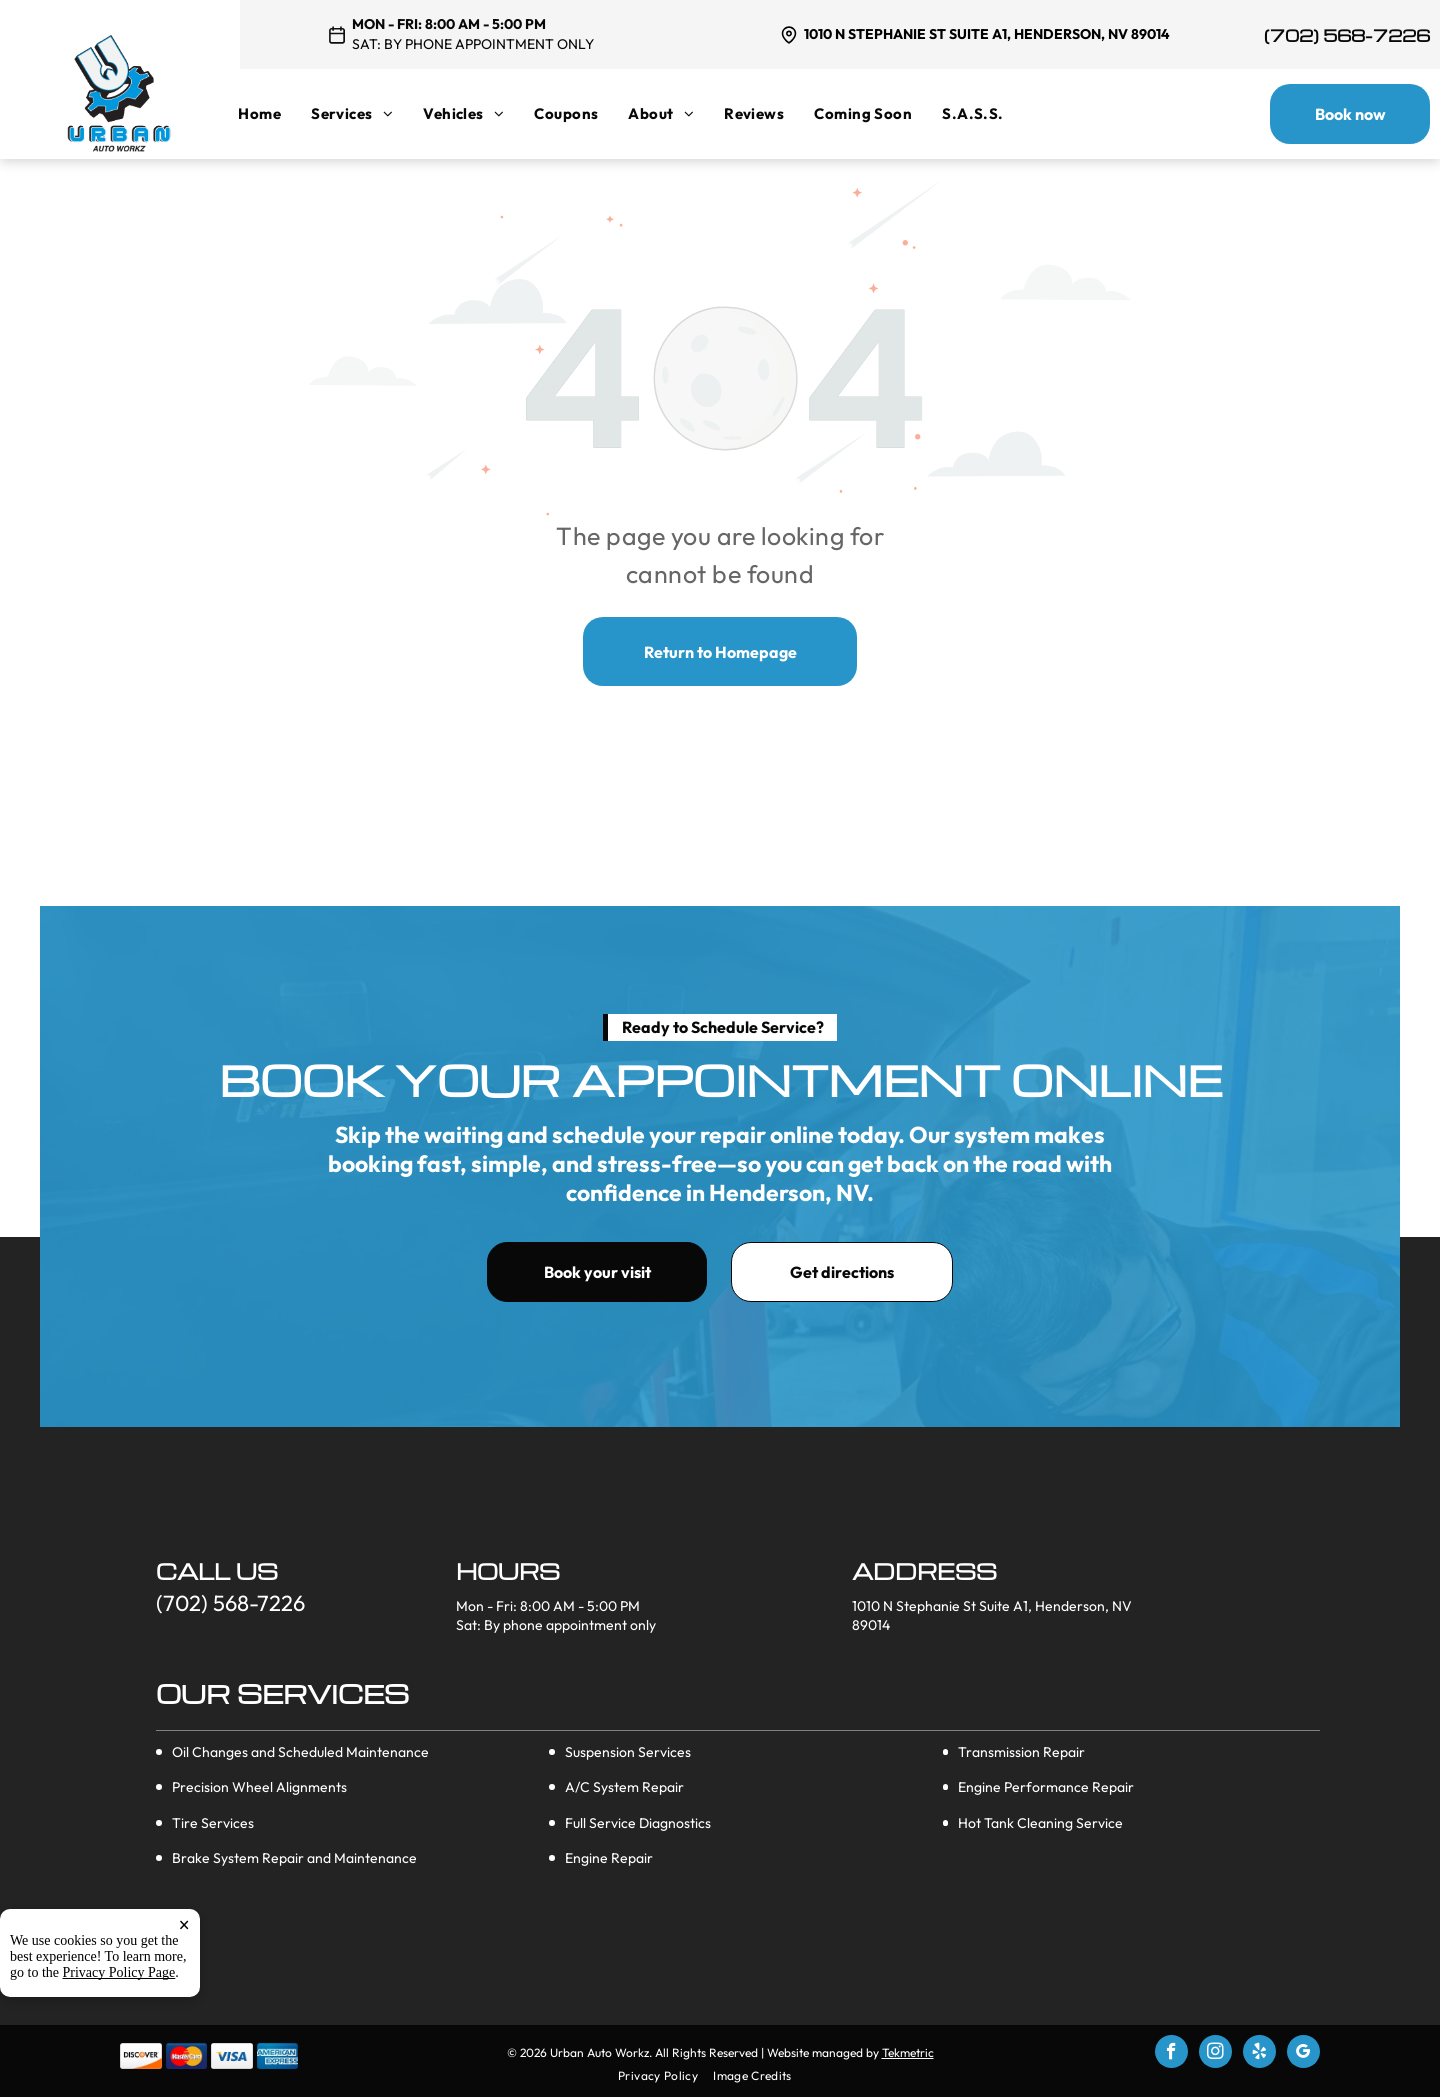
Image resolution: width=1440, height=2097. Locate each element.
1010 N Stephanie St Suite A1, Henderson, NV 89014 (987, 34)
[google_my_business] (1303, 2054)
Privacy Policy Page (119, 2060)
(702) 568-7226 (1347, 35)
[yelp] (1259, 2054)
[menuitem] (274, 113)
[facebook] (1171, 2054)
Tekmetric (908, 2052)
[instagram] (1215, 2054)
